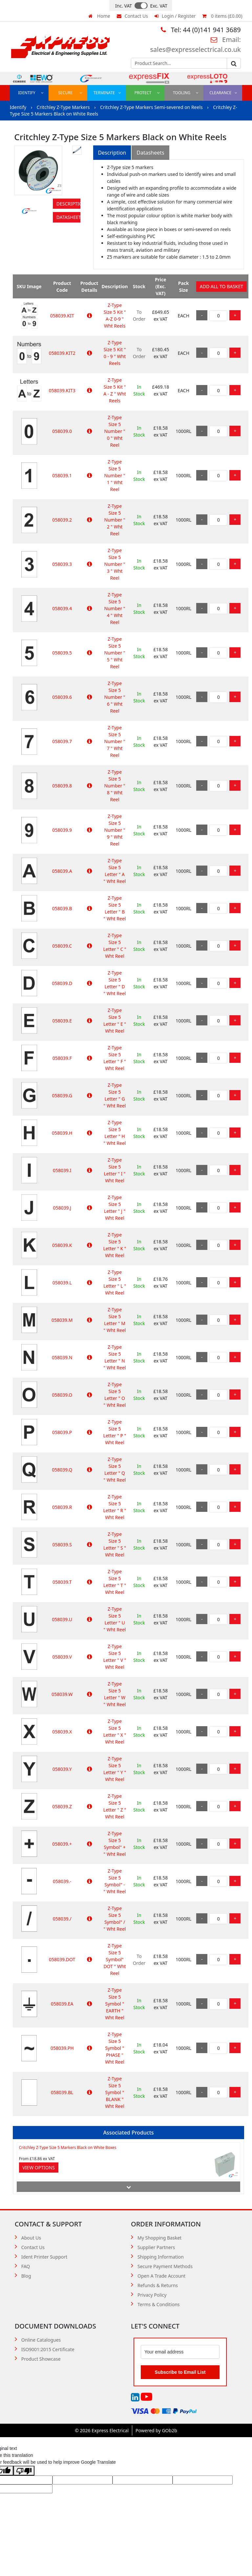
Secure (70, 93)
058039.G (62, 1095)
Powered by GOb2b (156, 2430)
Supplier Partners (156, 2247)
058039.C (62, 946)
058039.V (62, 1657)
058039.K (62, 1245)
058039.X (62, 1731)
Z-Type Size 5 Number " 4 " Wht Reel (114, 608)
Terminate (107, 93)
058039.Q (62, 1470)
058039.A (62, 871)
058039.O (62, 1395)
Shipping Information (160, 2257)
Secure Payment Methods (165, 2266)
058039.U (62, 1619)
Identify (31, 93)
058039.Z (62, 1806)
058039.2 (62, 520)
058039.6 (62, 697)
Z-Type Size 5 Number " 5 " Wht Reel (114, 653)
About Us (31, 2238)
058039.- (62, 1881)
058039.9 (62, 830)
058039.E (62, 1021)
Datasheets (68, 217)
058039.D (62, 983)
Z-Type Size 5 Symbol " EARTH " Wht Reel (114, 2004)
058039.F (62, 1058)
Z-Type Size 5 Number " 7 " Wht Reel (114, 741)
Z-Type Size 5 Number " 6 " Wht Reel (114, 697)
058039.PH (62, 2048)
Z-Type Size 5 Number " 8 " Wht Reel (114, 786)
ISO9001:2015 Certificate (47, 2349)
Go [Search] (234, 63)
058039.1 (62, 475)
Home (99, 16)
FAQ (25, 2266)
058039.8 (62, 786)
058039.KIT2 (62, 353)
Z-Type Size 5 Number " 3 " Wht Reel (114, 564)
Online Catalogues (41, 2340)
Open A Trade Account (161, 2276)
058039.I (62, 1170)
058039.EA (62, 2004)
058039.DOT (62, 1959)
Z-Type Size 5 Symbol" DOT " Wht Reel (114, 1959)
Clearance (223, 93)
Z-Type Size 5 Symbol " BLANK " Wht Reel (114, 2092)
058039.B (62, 908)
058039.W (62, 1694)
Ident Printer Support (44, 2257)
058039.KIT (62, 315)
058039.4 (62, 608)
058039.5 (62, 653)
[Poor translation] (23, 2471)
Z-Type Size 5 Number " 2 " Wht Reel (114, 520)
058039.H (62, 1133)
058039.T (62, 1582)
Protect (147, 93)
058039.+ (62, 1844)
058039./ (62, 1919)
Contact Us (132, 16)
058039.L (62, 1282)
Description (68, 204)
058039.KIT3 (62, 390)
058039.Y (62, 1769)
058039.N (62, 1357)
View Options (38, 2167)
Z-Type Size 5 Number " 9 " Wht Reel (114, 830)
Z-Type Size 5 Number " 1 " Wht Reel (114, 475)
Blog (26, 2276)
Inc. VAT (123, 6)
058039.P (62, 1432)
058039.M (62, 1320)
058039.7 (62, 741)
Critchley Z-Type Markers (64, 107)
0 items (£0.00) (222, 16)
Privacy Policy (151, 2295)
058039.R (62, 1507)
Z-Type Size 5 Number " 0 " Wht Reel (114, 431)
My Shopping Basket (159, 2238)
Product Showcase (41, 2359)
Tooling (186, 93)
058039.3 (62, 564)
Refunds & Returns (157, 2285)
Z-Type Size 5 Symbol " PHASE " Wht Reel (114, 2048)
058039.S (62, 1544)
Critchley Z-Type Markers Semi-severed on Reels (152, 107)
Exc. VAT (158, 6)
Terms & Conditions (158, 2304)
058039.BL (62, 2092)
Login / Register (175, 16)
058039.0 (62, 431)
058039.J (62, 1208)
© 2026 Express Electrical (102, 2430)
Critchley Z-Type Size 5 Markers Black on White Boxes (67, 2147)
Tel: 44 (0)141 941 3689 (201, 29)
